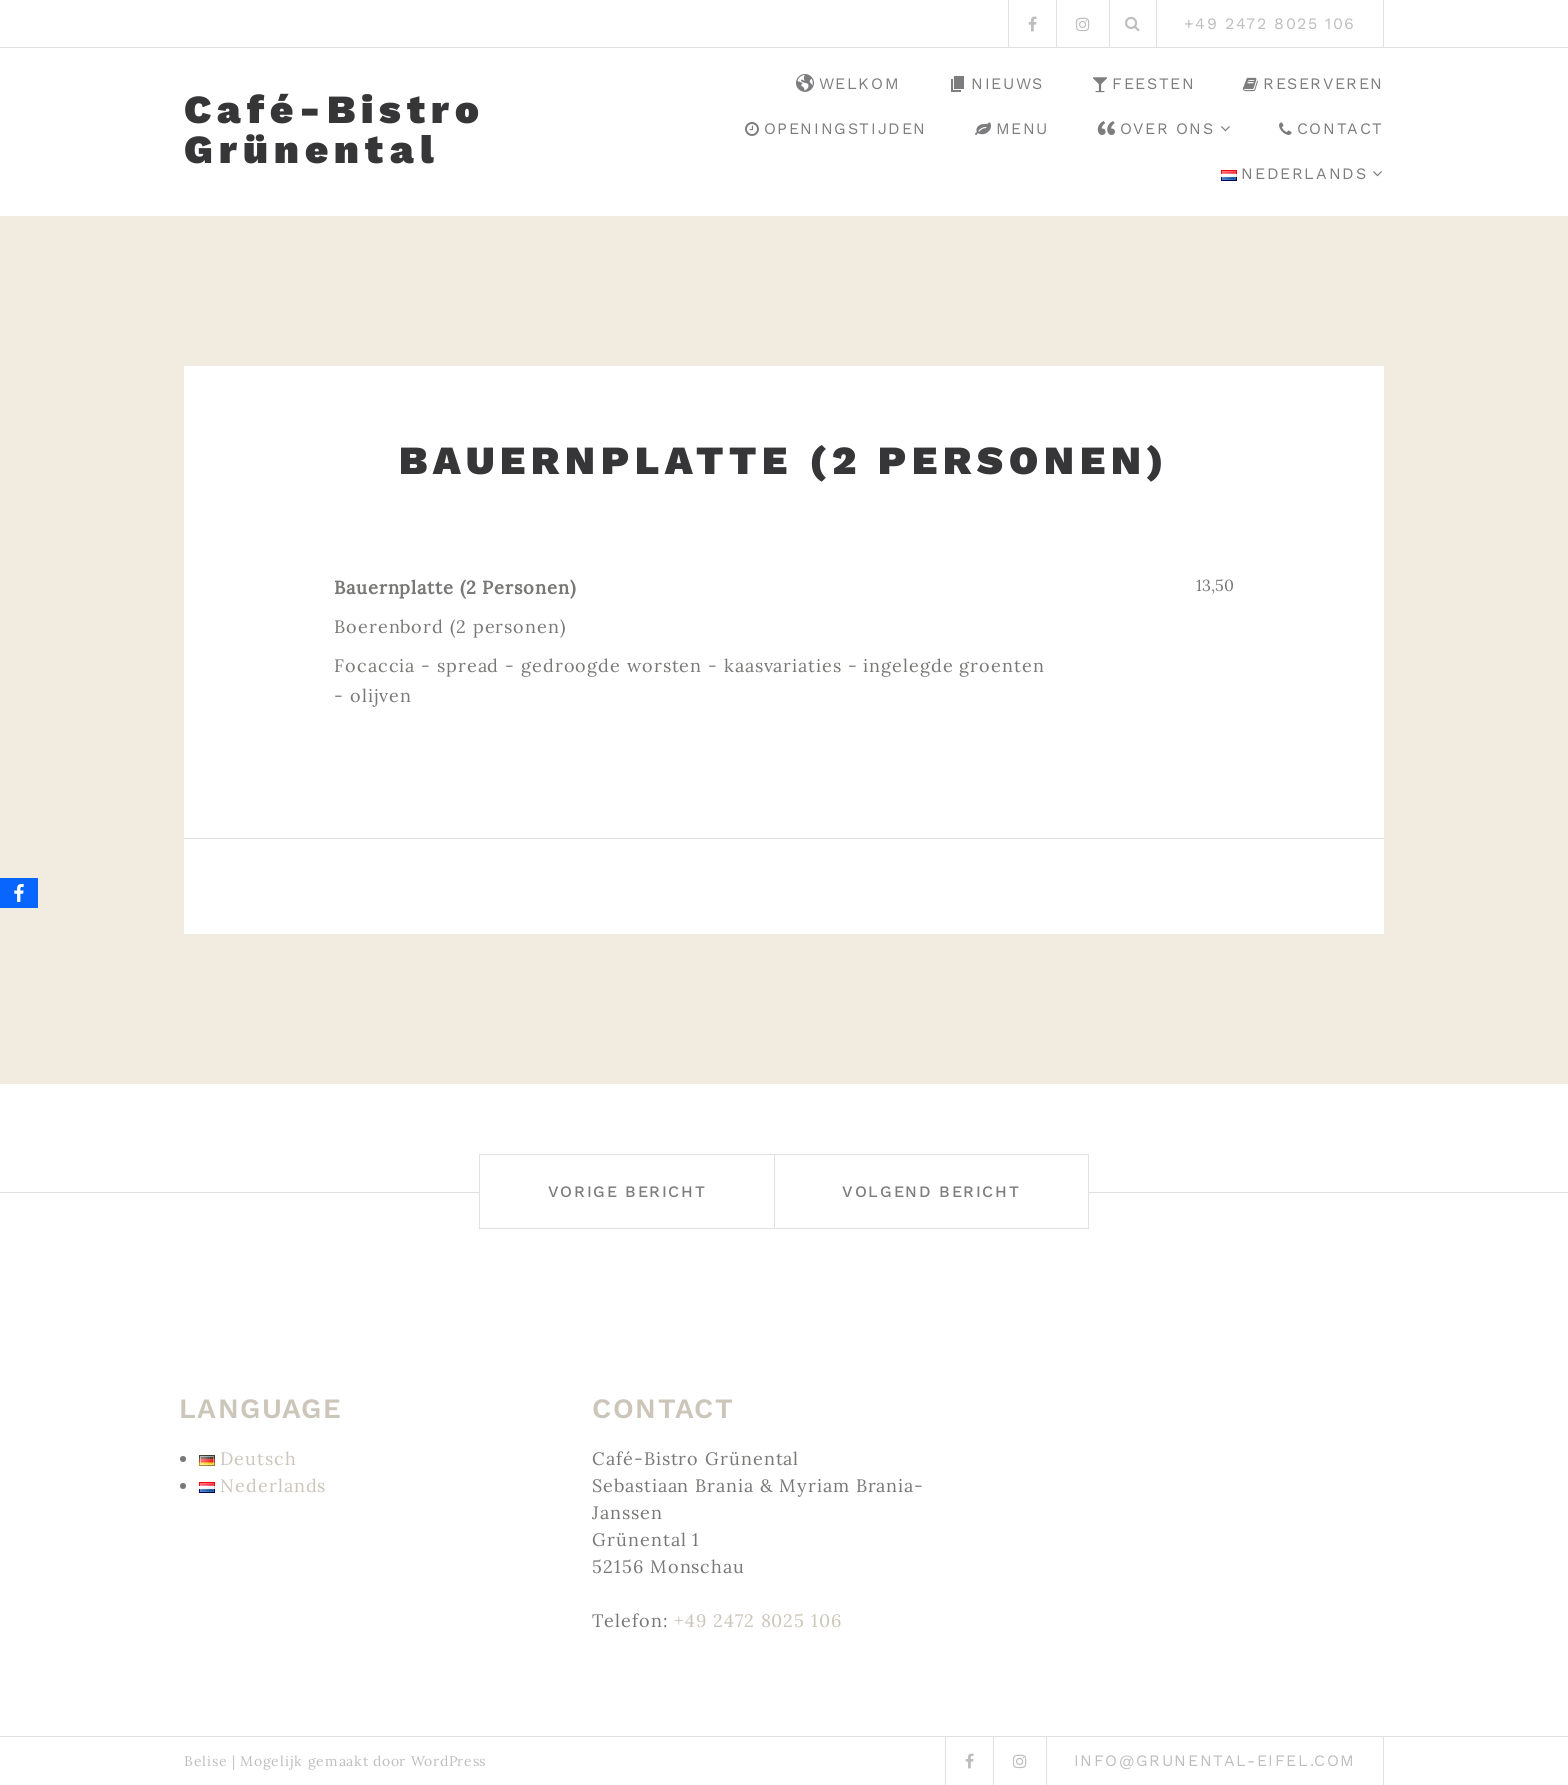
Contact (1331, 128)
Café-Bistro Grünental (334, 130)
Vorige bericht (627, 1191)
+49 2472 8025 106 (757, 1620)
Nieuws (996, 84)
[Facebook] (19, 893)
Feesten (1144, 83)
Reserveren (1313, 83)
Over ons (1156, 129)
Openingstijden (836, 128)
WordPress (448, 1761)
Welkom (848, 84)
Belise (205, 1761)
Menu (1012, 128)
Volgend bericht (931, 1191)
